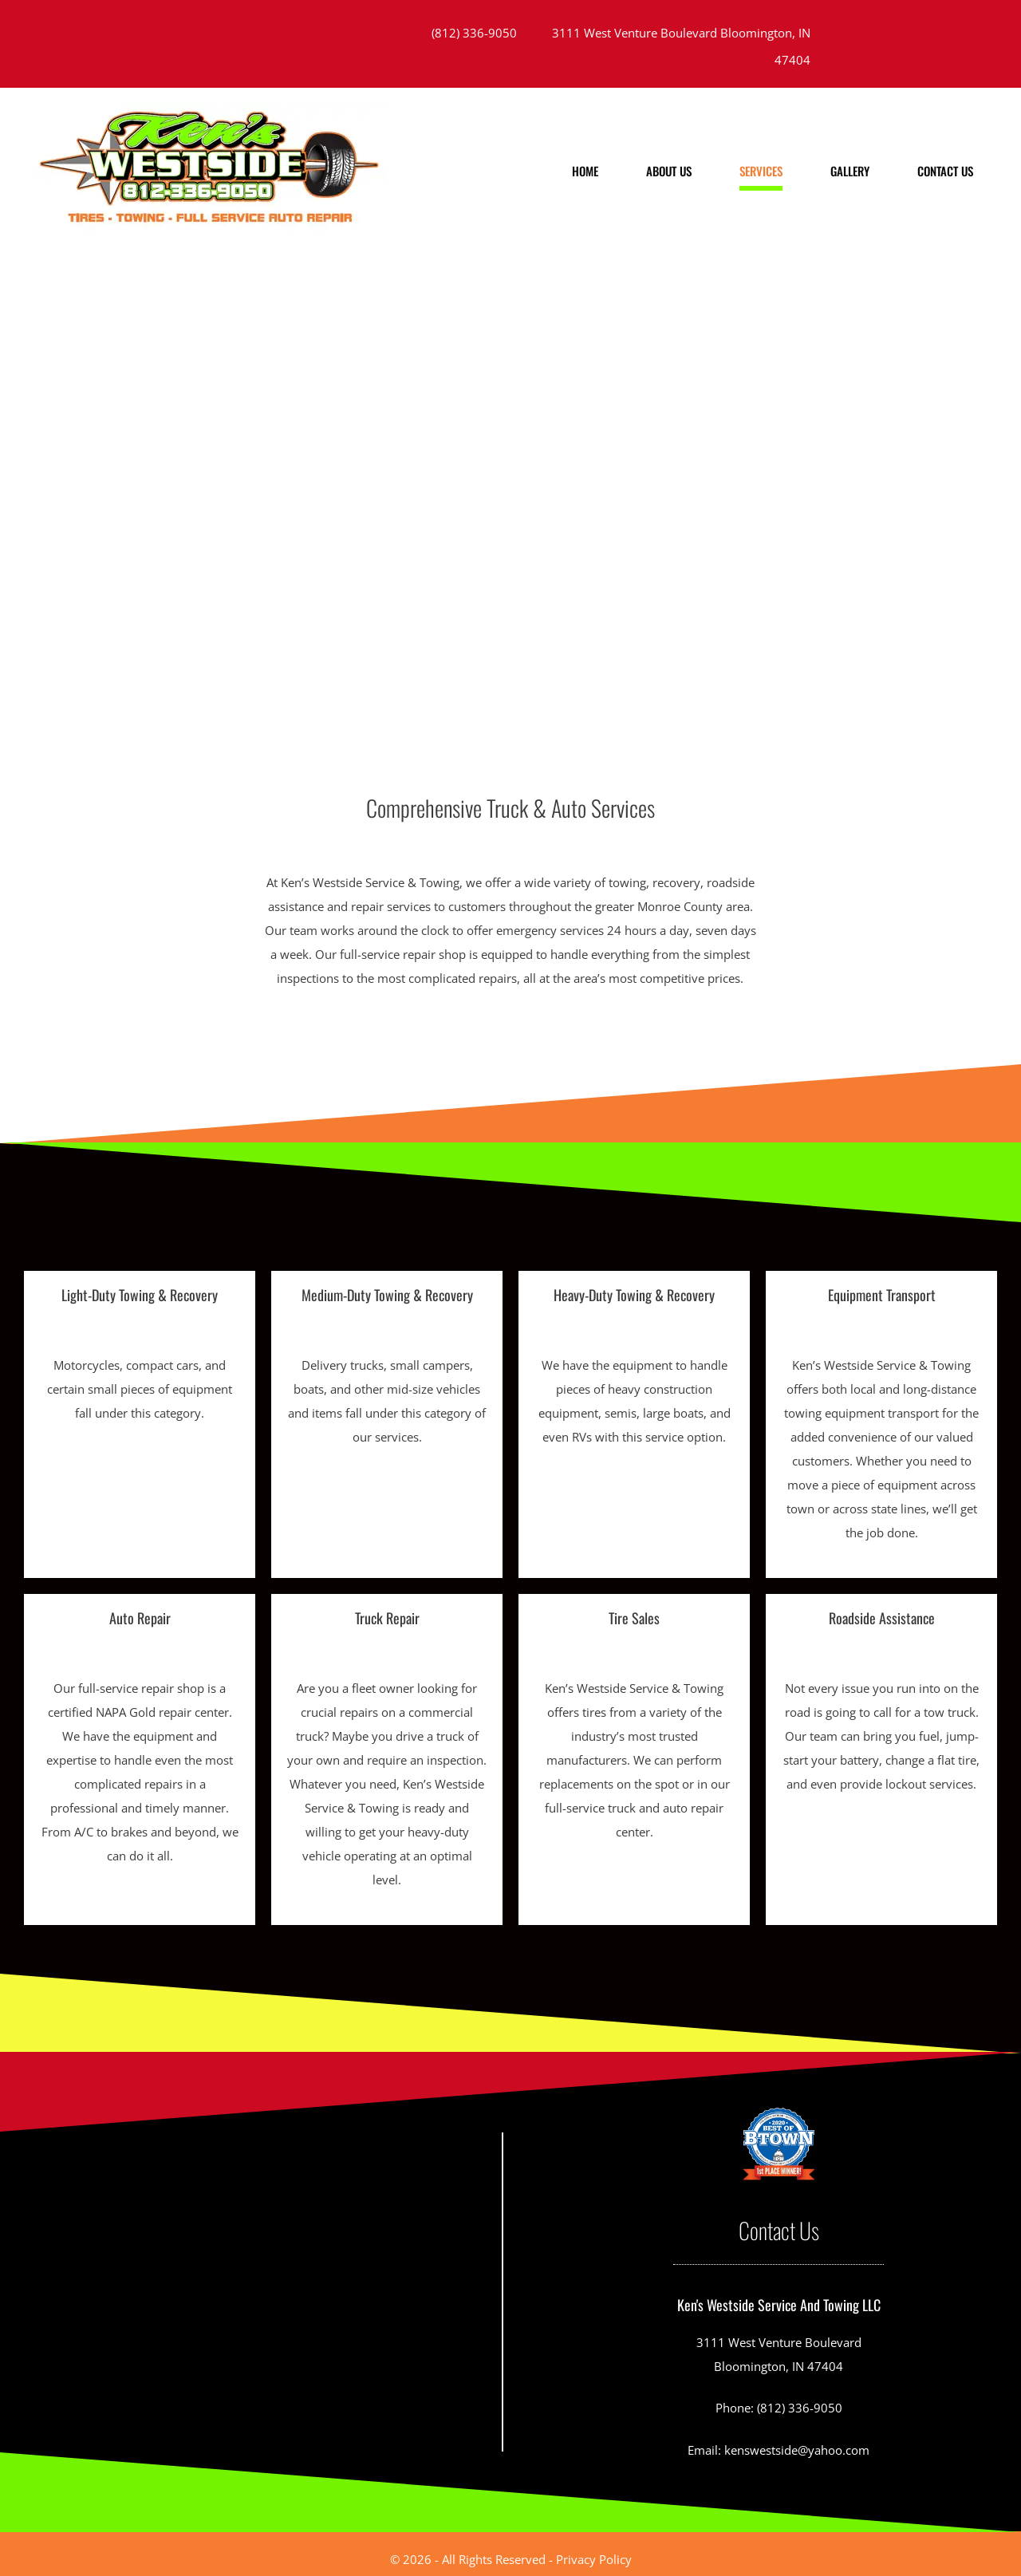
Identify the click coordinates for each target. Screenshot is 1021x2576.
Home (585, 170)
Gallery (849, 170)
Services (761, 170)
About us (669, 170)
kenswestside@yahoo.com (796, 2450)
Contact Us (945, 170)
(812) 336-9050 (474, 33)
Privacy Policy (594, 2559)
